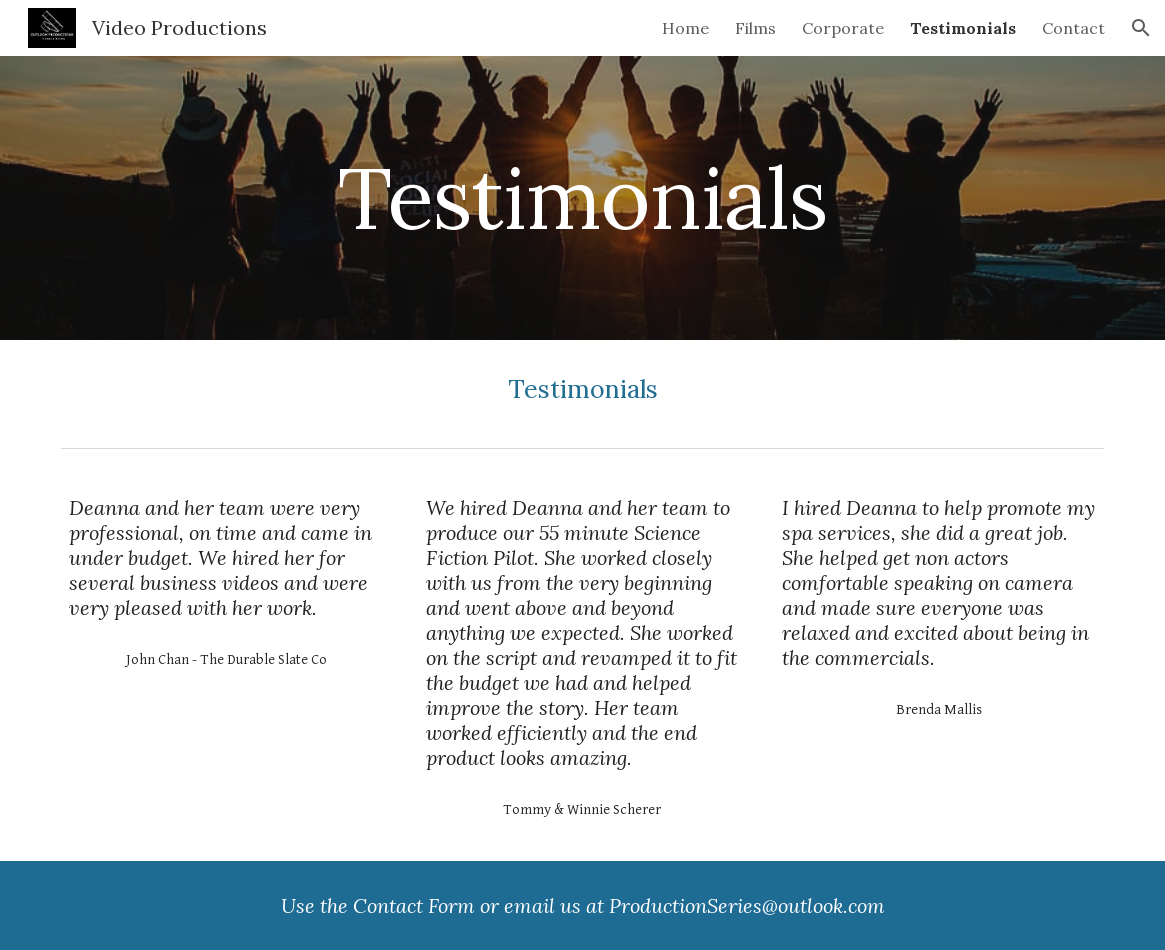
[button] (1141, 28)
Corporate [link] (843, 28)
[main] (583, 197)
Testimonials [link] (963, 28)
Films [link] (755, 28)
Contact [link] (1073, 28)
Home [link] (685, 28)
